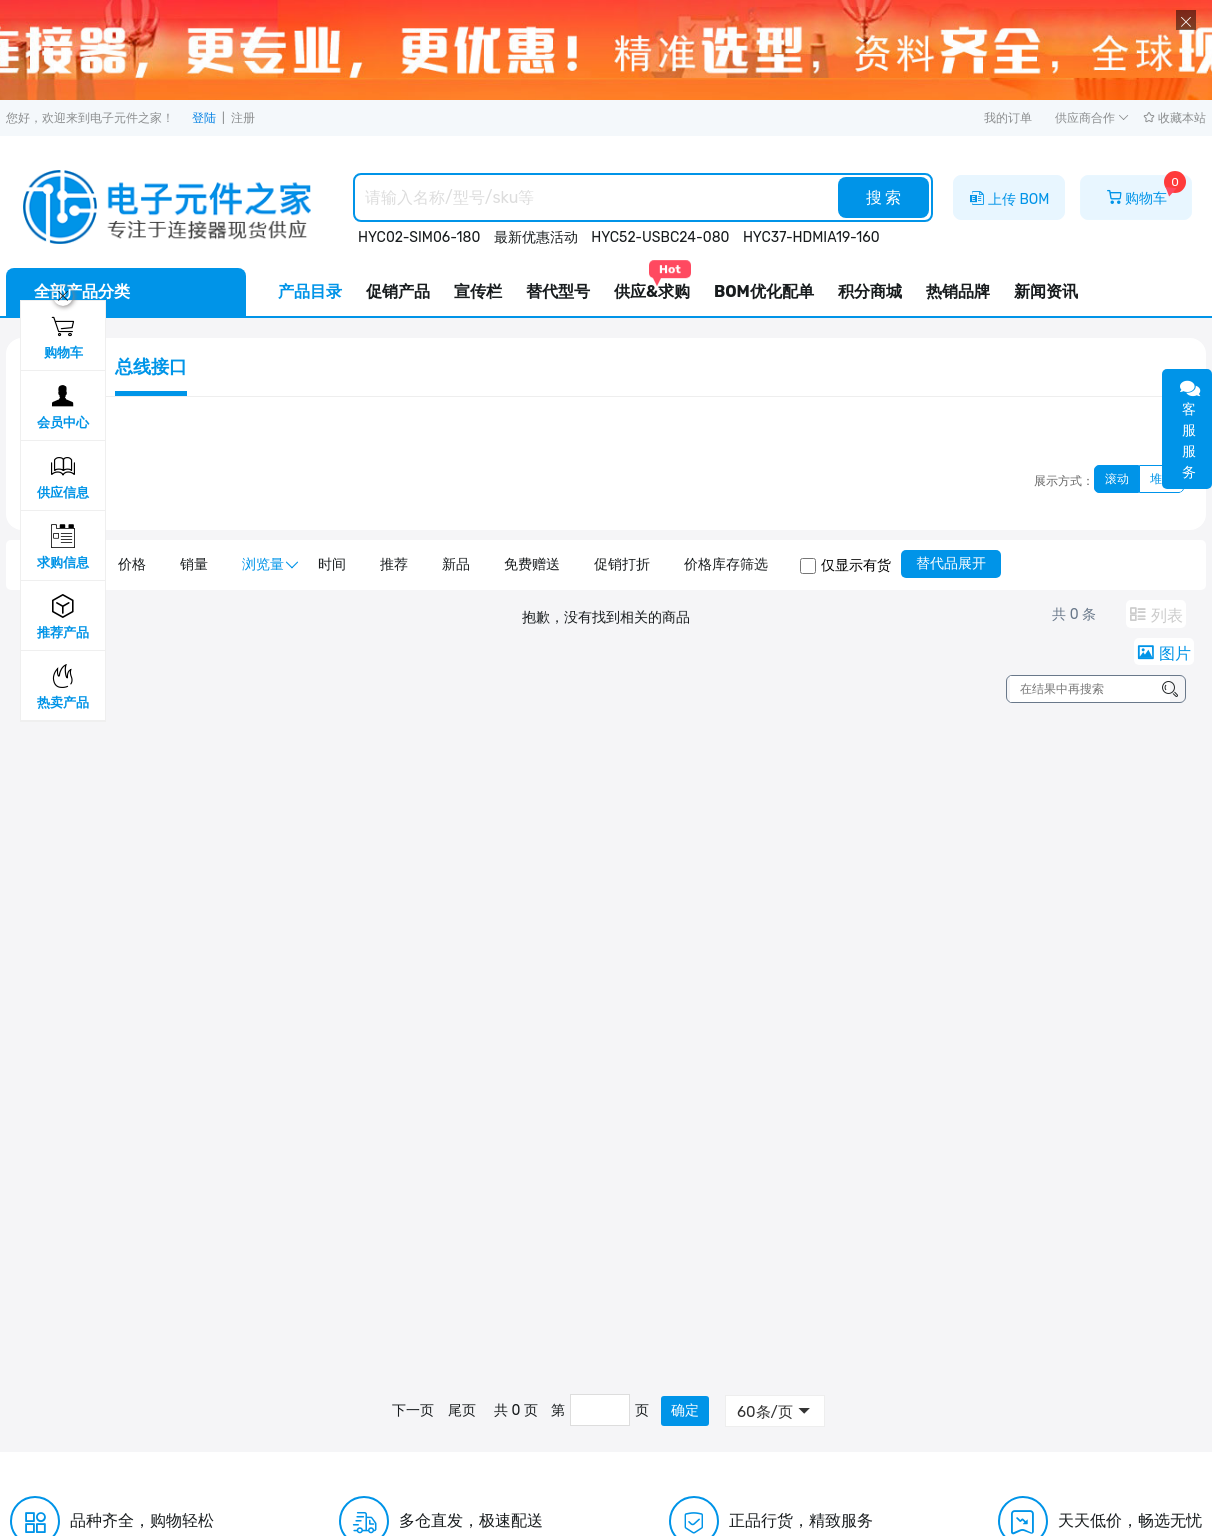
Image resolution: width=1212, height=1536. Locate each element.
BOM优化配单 (764, 291)
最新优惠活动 (536, 237)
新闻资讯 (1046, 291)
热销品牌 (958, 291)
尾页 (462, 1410)
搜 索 (884, 197)
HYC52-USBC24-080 (660, 237)
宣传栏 (478, 291)
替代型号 (558, 291)
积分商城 (870, 291)
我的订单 (1008, 118)
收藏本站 (1174, 118)
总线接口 (151, 367)
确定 (685, 1410)
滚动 (1117, 479)
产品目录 (310, 291)
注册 (243, 118)
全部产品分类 (82, 291)
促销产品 (398, 291)
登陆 (204, 118)
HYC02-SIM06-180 (419, 237)
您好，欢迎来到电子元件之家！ (90, 118)
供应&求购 (652, 284)
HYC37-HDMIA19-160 (811, 237)
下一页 (413, 1410)
